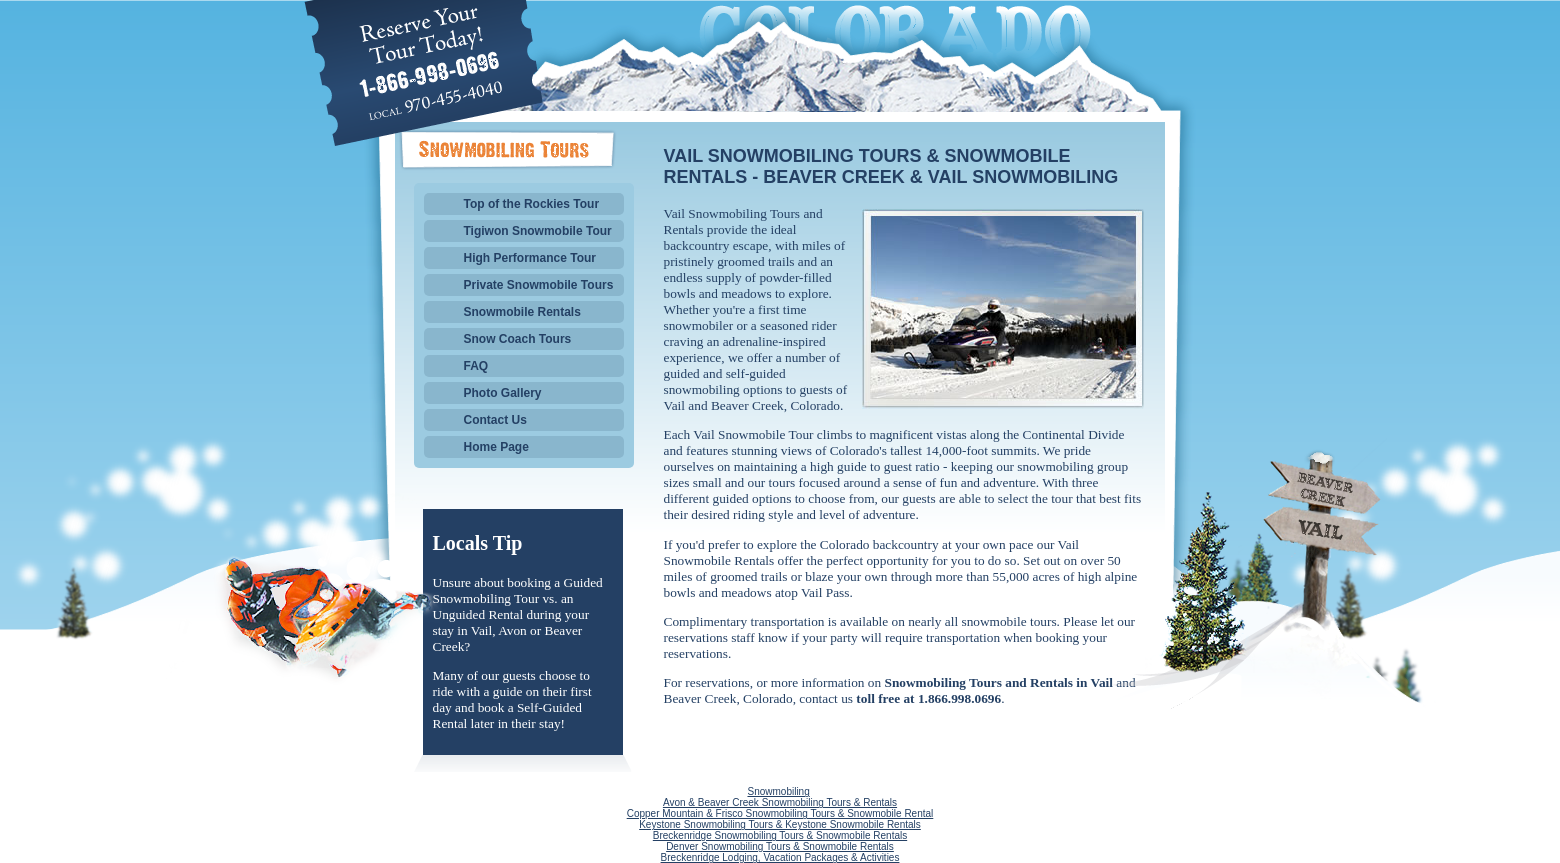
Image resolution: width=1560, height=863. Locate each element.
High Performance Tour (530, 258)
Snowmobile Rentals (522, 312)
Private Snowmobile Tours (539, 285)
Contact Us (495, 420)
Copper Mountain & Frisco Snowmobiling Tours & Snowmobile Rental (780, 813)
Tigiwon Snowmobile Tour (538, 231)
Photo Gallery (503, 393)
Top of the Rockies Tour (532, 204)
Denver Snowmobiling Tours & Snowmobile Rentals (780, 846)
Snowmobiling (778, 791)
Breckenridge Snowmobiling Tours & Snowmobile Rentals (780, 835)
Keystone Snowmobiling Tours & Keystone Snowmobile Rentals (780, 824)
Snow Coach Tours (518, 339)
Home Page (496, 447)
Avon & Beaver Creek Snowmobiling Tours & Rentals (780, 802)
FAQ (476, 366)
